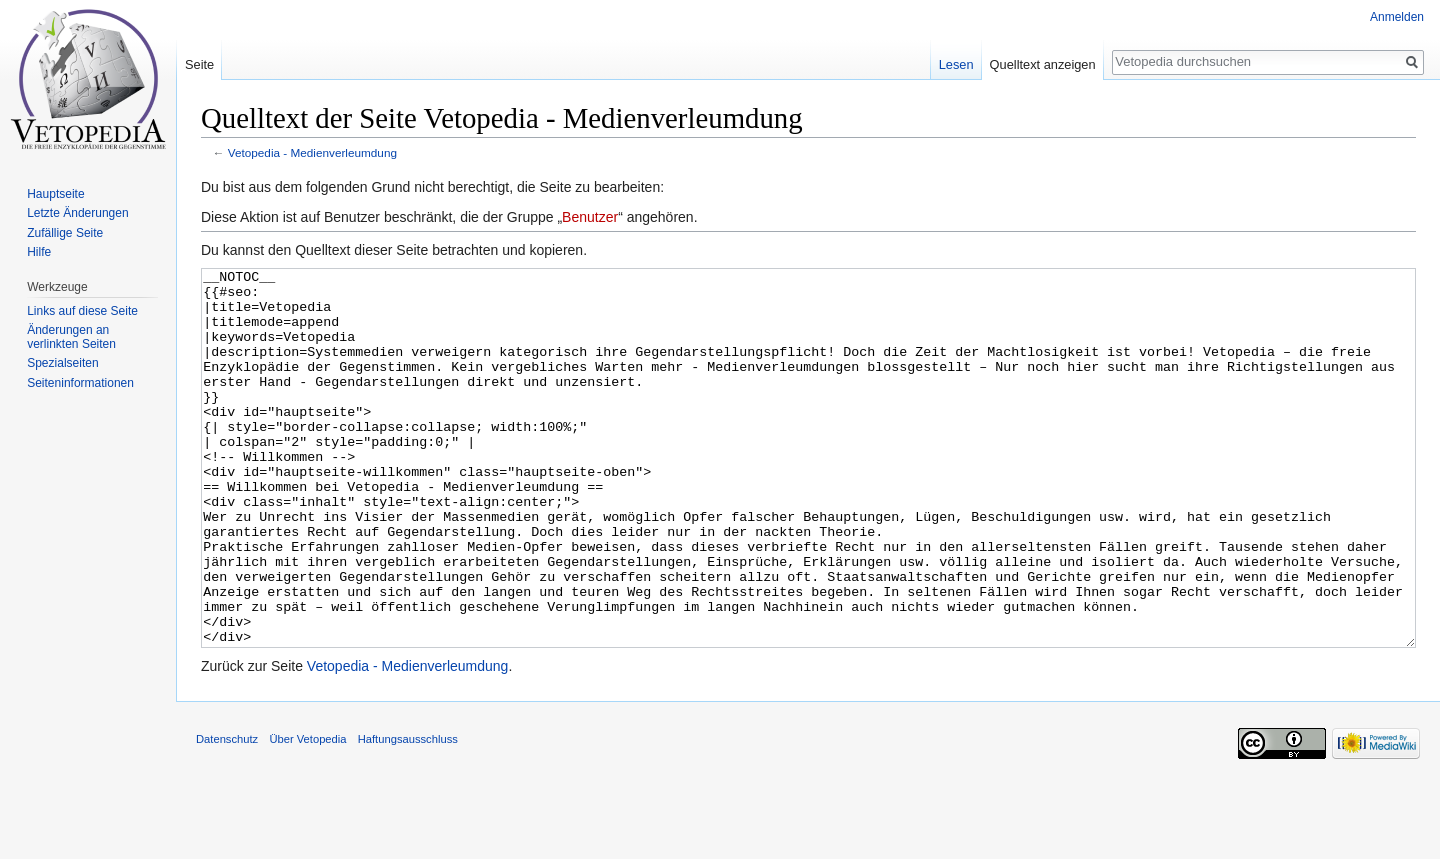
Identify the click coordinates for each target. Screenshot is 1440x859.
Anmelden (1397, 17)
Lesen (956, 64)
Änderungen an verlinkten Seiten (71, 337)
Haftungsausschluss (408, 814)
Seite (199, 64)
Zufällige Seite (65, 233)
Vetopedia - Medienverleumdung (312, 152)
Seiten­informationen (80, 383)
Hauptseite (55, 194)
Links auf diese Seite (82, 311)
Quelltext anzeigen (1043, 64)
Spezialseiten (62, 363)
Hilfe (39, 252)
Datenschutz (227, 814)
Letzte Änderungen (77, 213)
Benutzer (590, 217)
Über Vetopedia (307, 814)
